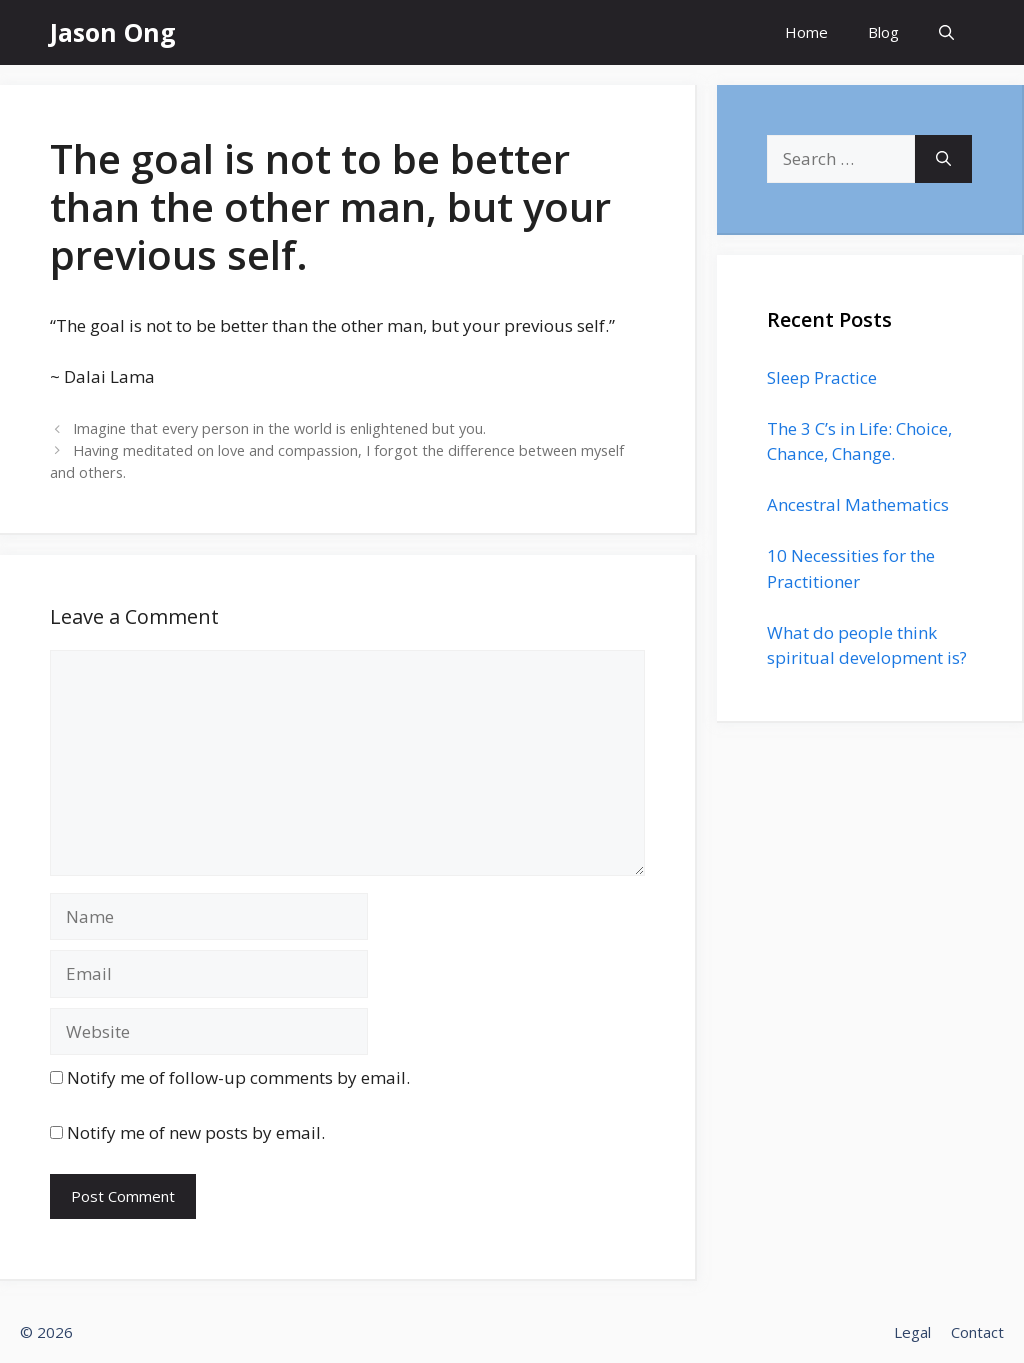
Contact (977, 1332)
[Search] (943, 159)
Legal (912, 1332)
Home (806, 32)
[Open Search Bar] (946, 32)
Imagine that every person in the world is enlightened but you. (279, 428)
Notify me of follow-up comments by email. (238, 1077)
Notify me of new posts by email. (196, 1132)
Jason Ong (113, 32)
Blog (883, 32)
